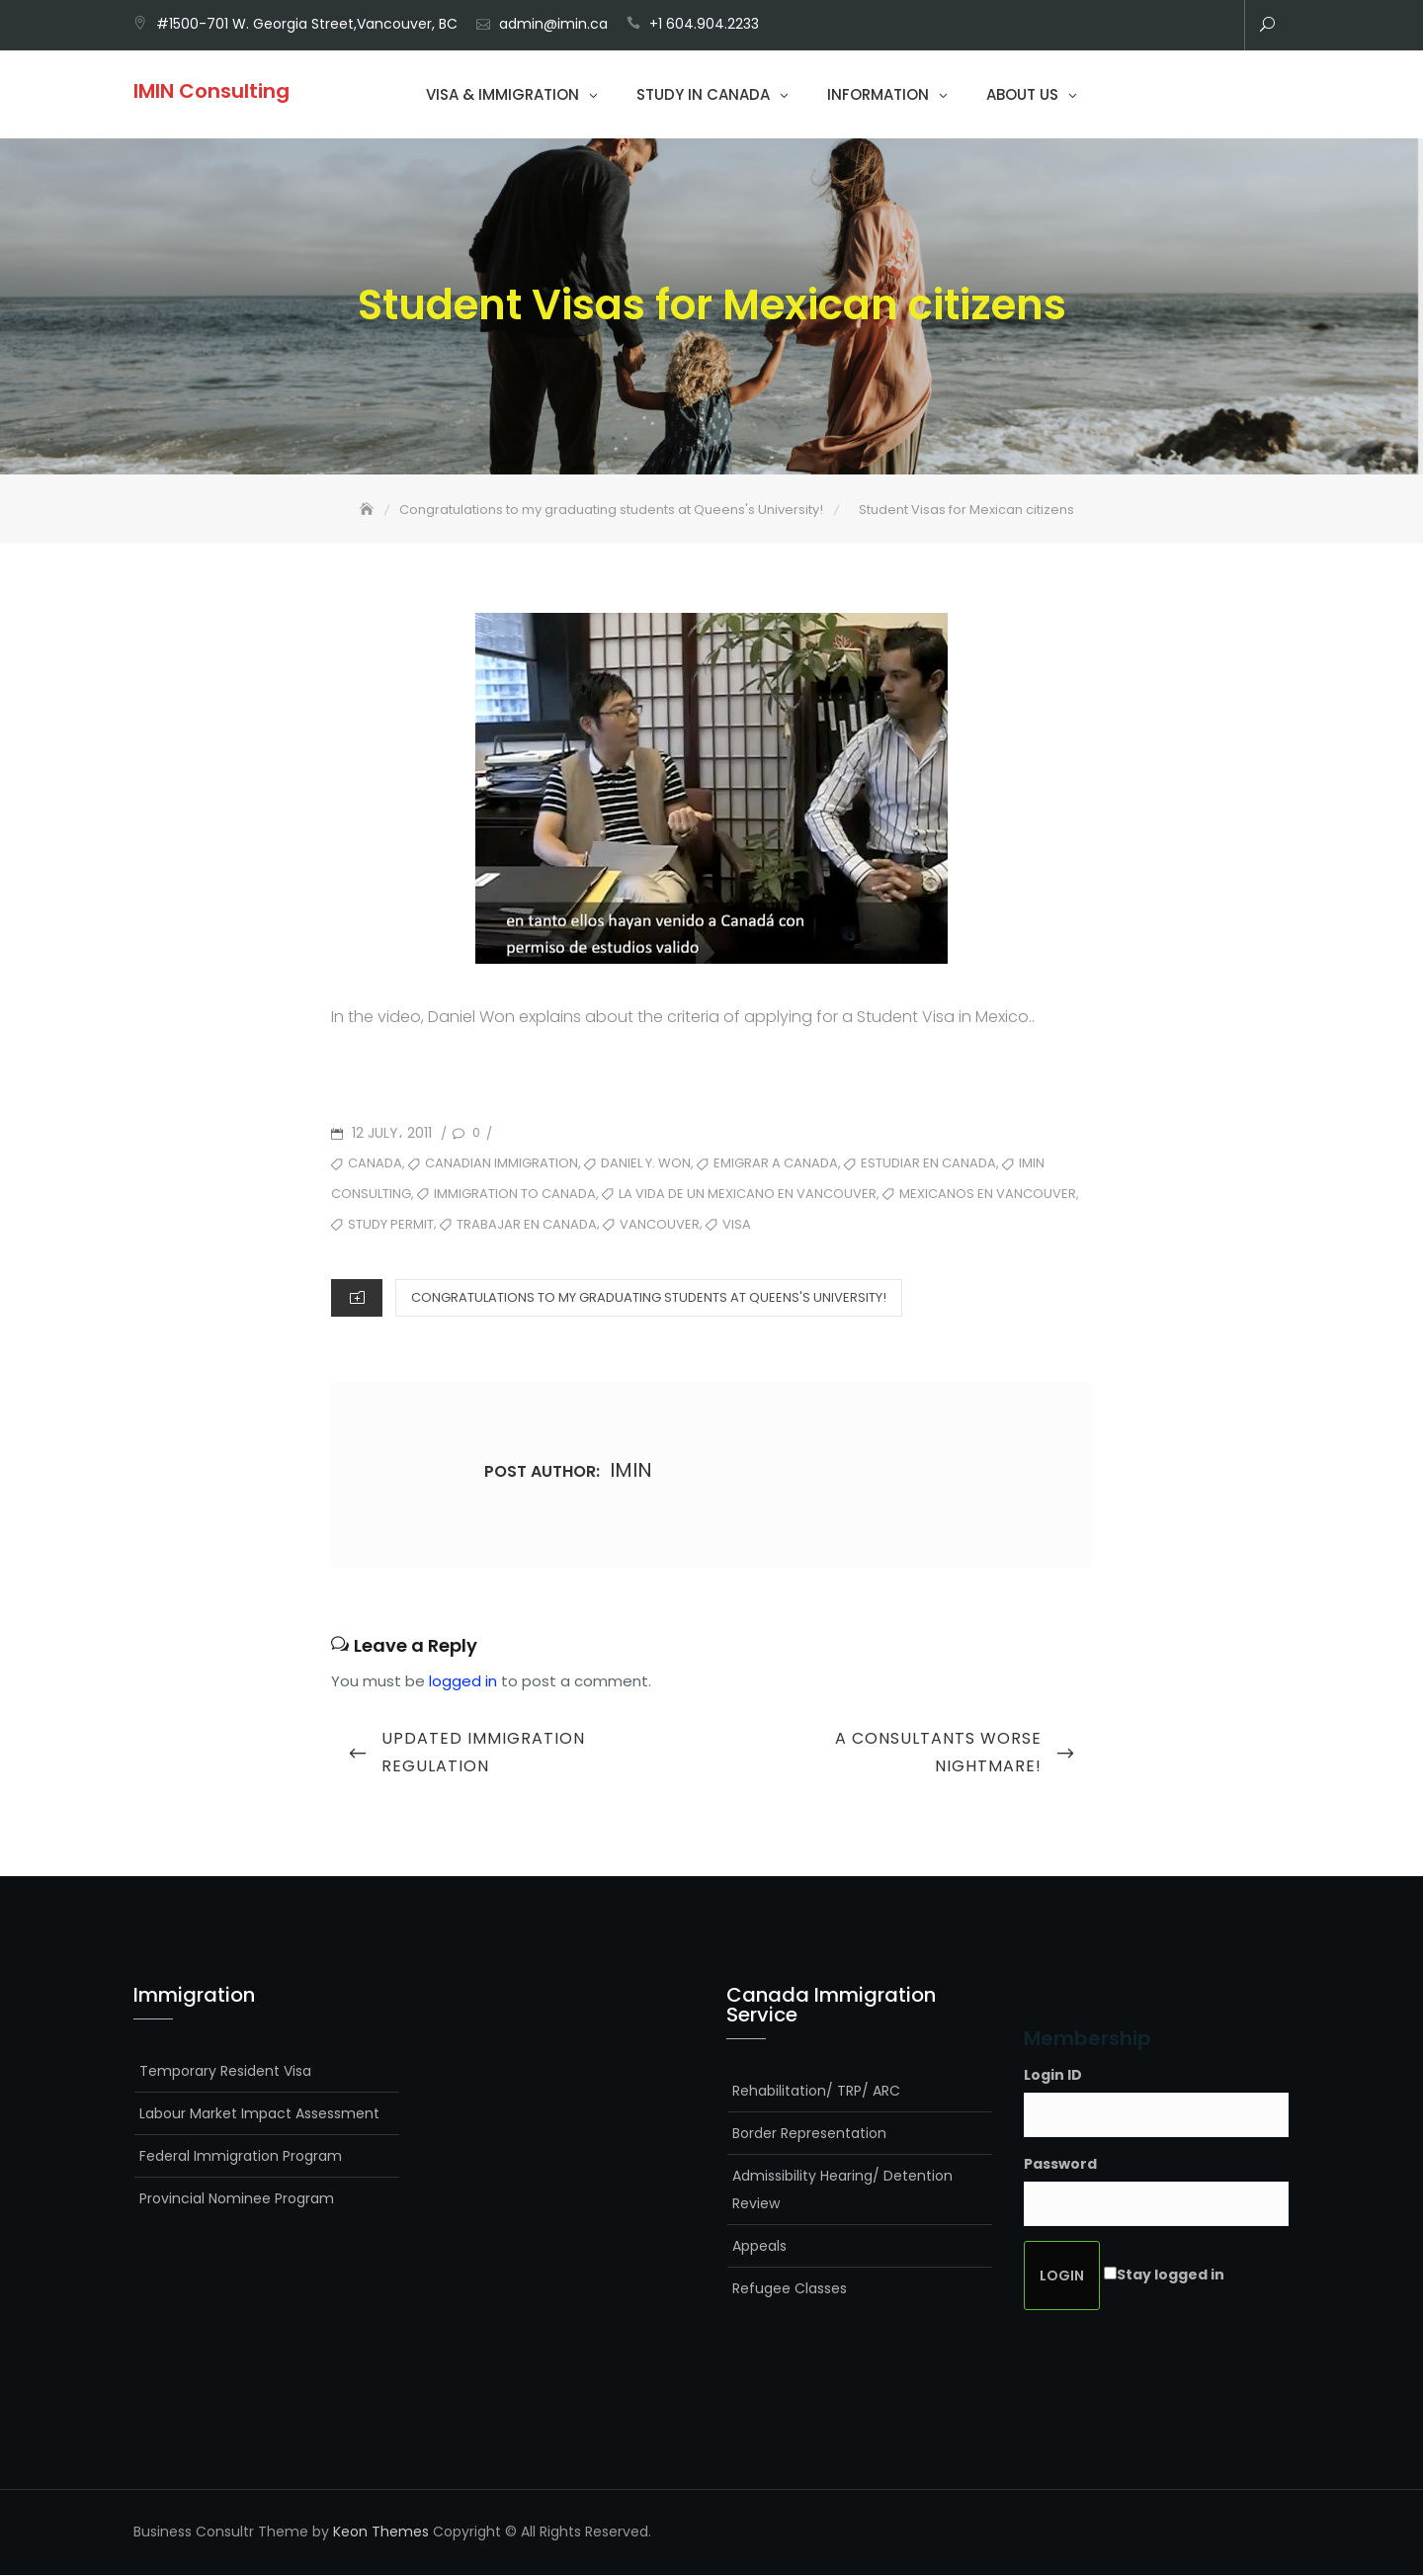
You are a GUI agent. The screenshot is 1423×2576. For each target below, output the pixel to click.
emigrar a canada (775, 1165)
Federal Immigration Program (240, 2157)
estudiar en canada (928, 1165)
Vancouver (660, 1225)
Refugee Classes (789, 2289)
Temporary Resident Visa (225, 2072)
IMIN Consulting (211, 91)
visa (736, 1225)
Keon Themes (381, 2533)
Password (1060, 2166)
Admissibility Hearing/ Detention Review (842, 2190)
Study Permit (391, 1225)
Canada (375, 1165)
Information (878, 94)
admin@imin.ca (553, 24)
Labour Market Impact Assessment (259, 2114)
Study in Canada (703, 94)
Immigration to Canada (515, 1194)
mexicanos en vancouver (987, 1194)
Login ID (1053, 2076)
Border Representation (809, 2134)
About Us (1022, 94)
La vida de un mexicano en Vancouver (748, 1194)
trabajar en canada (527, 1225)
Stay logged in (1170, 2276)
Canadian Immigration (501, 1165)
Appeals (759, 2247)
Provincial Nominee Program (236, 2199)
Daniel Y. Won (646, 1165)
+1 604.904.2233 (704, 24)
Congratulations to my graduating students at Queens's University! (648, 1298)
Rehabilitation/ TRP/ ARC (816, 2092)
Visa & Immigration (502, 94)
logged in (463, 1682)
